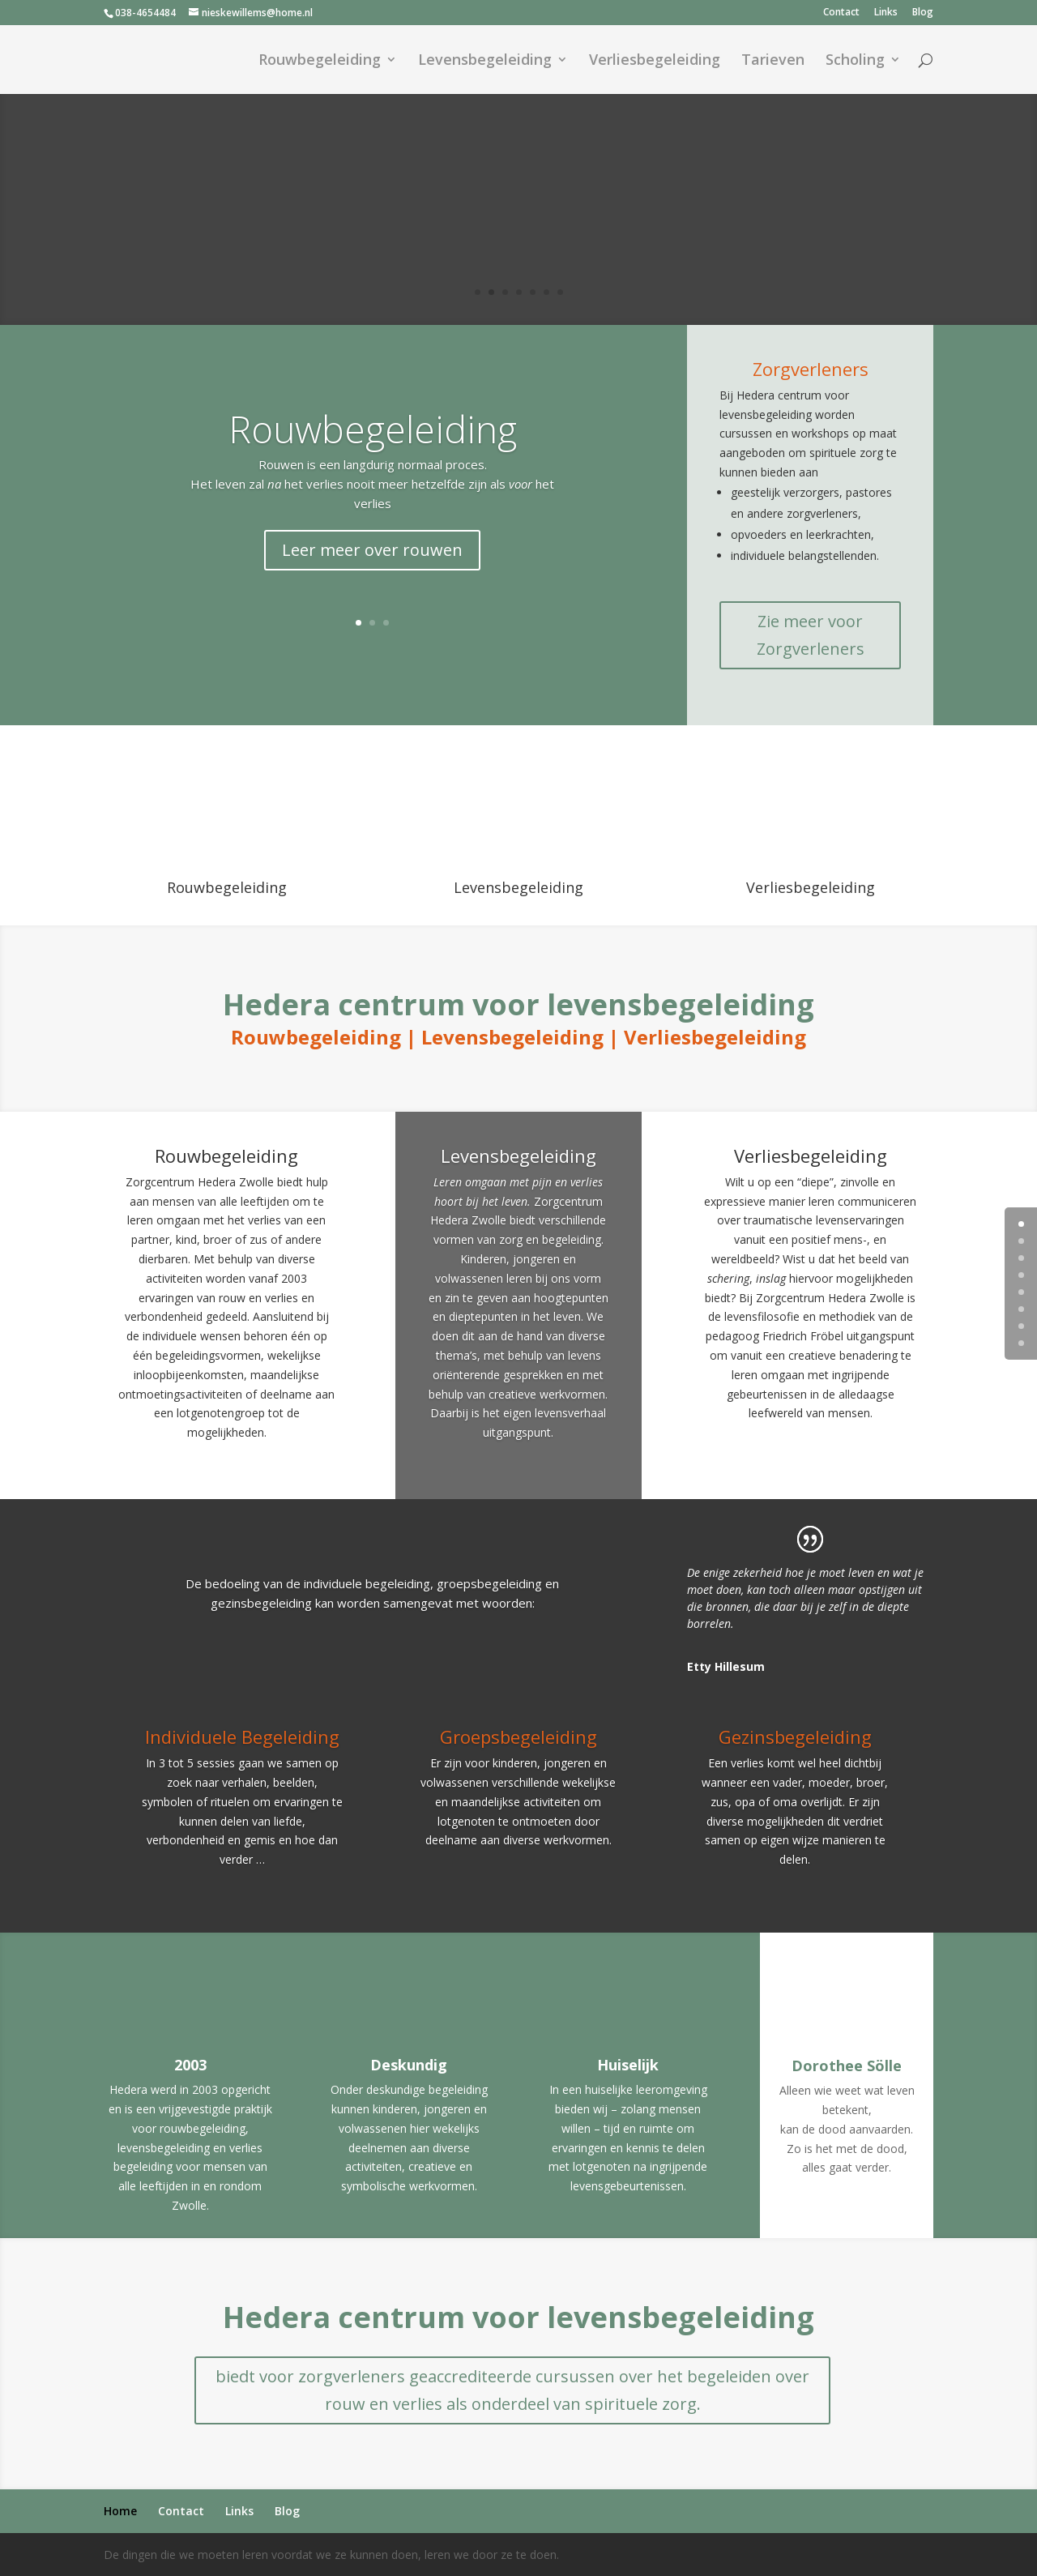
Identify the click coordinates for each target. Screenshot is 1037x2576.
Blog (922, 13)
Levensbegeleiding (485, 61)
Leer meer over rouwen (372, 550)
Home (120, 2510)
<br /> (810, 791)
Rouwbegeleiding (319, 61)
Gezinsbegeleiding (795, 1736)
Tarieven (772, 61)
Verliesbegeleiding (654, 61)
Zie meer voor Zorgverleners (810, 635)
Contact (841, 13)
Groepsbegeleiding (518, 1736)
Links (886, 13)
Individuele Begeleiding (242, 1736)
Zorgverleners (810, 369)
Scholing (855, 61)
